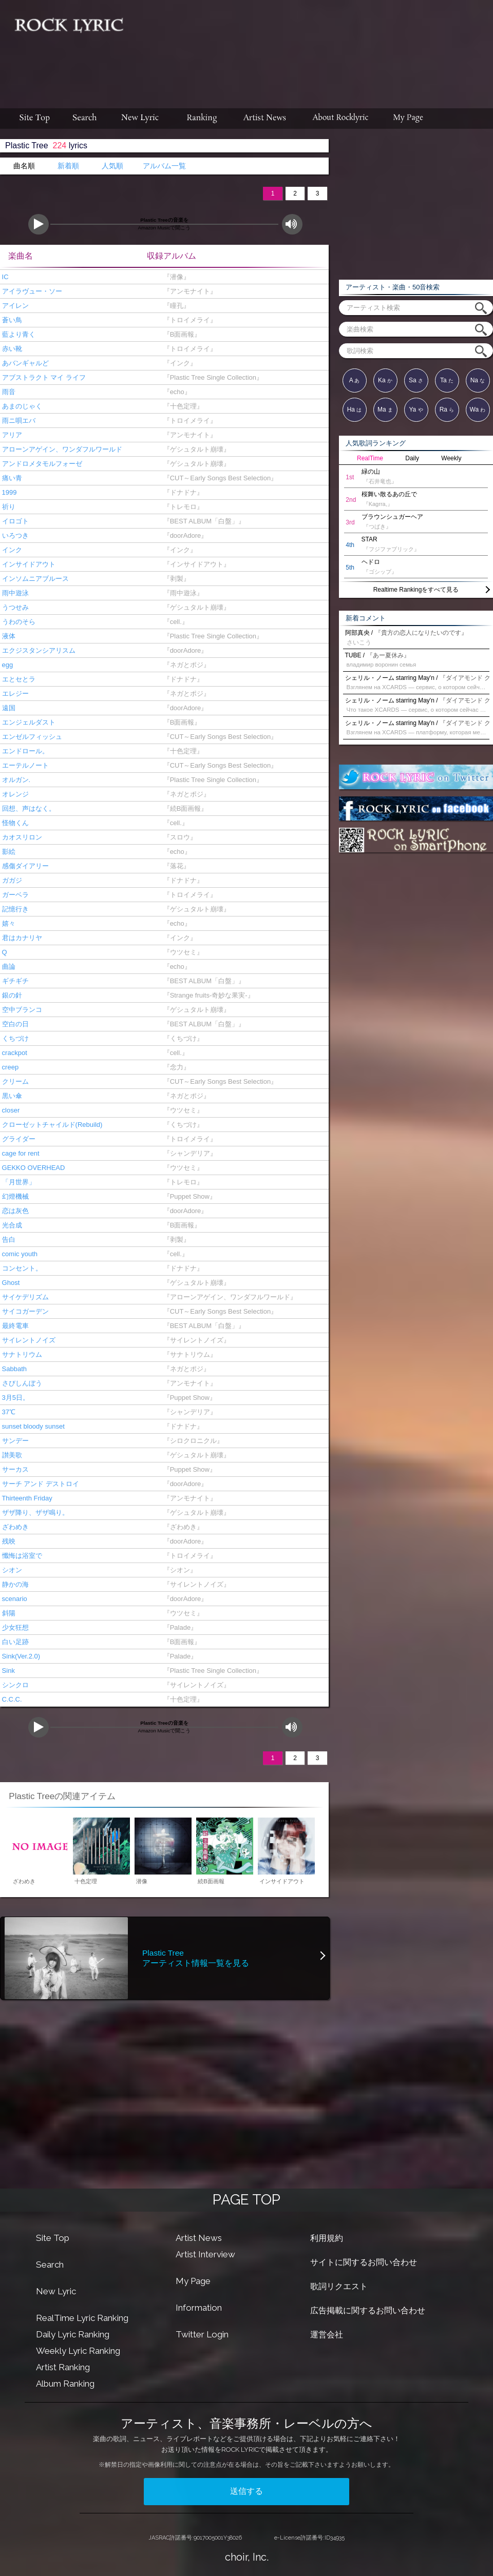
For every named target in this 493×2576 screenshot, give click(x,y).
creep (9, 1067)
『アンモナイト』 (187, 291)
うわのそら (17, 622)
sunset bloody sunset (32, 1426)
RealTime (370, 458)
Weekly (451, 458)
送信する (246, 2491)
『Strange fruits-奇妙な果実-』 (206, 995)
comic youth (18, 1254)
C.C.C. (11, 1699)
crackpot (13, 1053)
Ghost (10, 1282)
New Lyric (56, 2291)
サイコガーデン (24, 1311)
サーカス (14, 1469)
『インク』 (177, 363)
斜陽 (7, 1613)
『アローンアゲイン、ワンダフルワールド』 (227, 1297)
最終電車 (14, 1326)
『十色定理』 (181, 406)
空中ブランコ (21, 1009)
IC (4, 277)
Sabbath (13, 1369)
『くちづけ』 (181, 1038)
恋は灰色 (14, 1211)
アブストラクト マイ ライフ (43, 377)
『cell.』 (173, 622)
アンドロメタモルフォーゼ (41, 463)
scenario (13, 1599)
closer (10, 1110)
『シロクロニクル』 (191, 1441)
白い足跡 (14, 1642)
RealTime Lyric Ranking (82, 2318)
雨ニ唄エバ (17, 420)
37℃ (7, 1412)
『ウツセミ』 (181, 952)
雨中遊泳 (14, 593)
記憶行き (14, 909)
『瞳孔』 (174, 305)
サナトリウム (21, 1354)
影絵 (7, 851)
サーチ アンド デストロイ (39, 1484)
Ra (447, 409)
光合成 (11, 1225)
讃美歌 (11, 1455)
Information (199, 2307)
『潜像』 (174, 277)
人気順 (112, 166)
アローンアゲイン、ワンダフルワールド (61, 449)
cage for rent (20, 1153)
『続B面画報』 (183, 808)
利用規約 (326, 2238)
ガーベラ (14, 895)
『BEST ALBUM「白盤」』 (202, 521)
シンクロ (14, 1685)
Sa (416, 380)
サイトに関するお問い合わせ (363, 2262)
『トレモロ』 (181, 507)
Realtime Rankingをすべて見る (416, 589)
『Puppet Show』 (187, 1196)
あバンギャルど (24, 363)
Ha (354, 409)
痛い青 (11, 478)
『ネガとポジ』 (184, 665)
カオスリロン (21, 837)
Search (50, 2264)
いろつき (14, 535)
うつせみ (14, 607)
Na (477, 380)
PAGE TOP (246, 2199)
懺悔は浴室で (21, 1555)
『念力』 (174, 1067)
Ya (416, 409)
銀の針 (11, 995)
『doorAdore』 (183, 535)
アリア (11, 435)
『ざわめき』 (181, 1527)
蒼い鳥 (11, 320)
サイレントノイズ (27, 1340)
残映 (7, 1541)
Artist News (199, 2238)
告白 (7, 1239)
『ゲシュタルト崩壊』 (194, 449)
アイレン (14, 305)
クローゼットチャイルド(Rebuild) (51, 1124)
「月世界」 (17, 1182)
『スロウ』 (177, 837)
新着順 (68, 166)
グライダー (17, 1139)
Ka (385, 380)
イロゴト (14, 521)
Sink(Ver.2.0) (20, 1656)
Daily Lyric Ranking (72, 2334)
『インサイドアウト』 (194, 564)
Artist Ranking (63, 2367)
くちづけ (14, 1038)
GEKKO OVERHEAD (32, 1168)
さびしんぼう (21, 1383)
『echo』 (175, 392)
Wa (478, 409)
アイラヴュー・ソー (31, 291)
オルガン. (15, 780)
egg (6, 665)
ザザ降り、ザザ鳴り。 (34, 1512)
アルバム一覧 (164, 166)
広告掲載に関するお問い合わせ (367, 2310)
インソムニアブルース (34, 578)
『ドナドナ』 (181, 492)
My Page (193, 2281)
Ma (385, 409)
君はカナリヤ (21, 938)
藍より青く (17, 334)
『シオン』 (177, 1570)
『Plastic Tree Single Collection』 (211, 377)
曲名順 (24, 166)
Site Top (52, 2238)
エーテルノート (24, 765)
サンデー (14, 1441)
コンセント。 (21, 1268)
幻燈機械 (14, 1196)
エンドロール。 (24, 751)
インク (11, 550)
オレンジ (14, 794)
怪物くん (14, 823)
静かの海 (14, 1584)
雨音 (7, 392)
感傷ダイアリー (24, 866)
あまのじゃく (21, 406)
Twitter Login (202, 2334)
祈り (7, 507)
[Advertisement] (249, 65)
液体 (7, 636)
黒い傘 (11, 1096)
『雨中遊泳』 (181, 593)
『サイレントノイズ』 (194, 1340)
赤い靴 (11, 349)
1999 (8, 492)
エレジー (14, 693)
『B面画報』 (180, 334)
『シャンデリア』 (187, 1153)
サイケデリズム (24, 1297)
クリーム (14, 1081)
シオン (11, 1570)
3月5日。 (14, 1397)
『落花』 (174, 866)
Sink (7, 1670)
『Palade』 (178, 1627)
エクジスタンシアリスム (37, 650)
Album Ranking (65, 2383)
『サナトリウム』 (187, 1354)
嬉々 (7, 923)
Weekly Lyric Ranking (78, 2351)
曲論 (7, 966)
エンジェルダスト (27, 722)
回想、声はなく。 (27, 808)
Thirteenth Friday (26, 1498)
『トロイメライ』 (187, 320)
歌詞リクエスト (339, 2286)
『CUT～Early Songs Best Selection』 (218, 478)
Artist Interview (205, 2254)
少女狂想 (14, 1627)
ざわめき (14, 1527)
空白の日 (14, 1024)
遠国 (7, 708)
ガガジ (11, 880)
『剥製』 (174, 578)
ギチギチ (14, 981)
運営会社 (326, 2334)
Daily (412, 458)
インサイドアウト (27, 564)
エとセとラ (17, 679)
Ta (446, 380)
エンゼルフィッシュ (31, 736)
